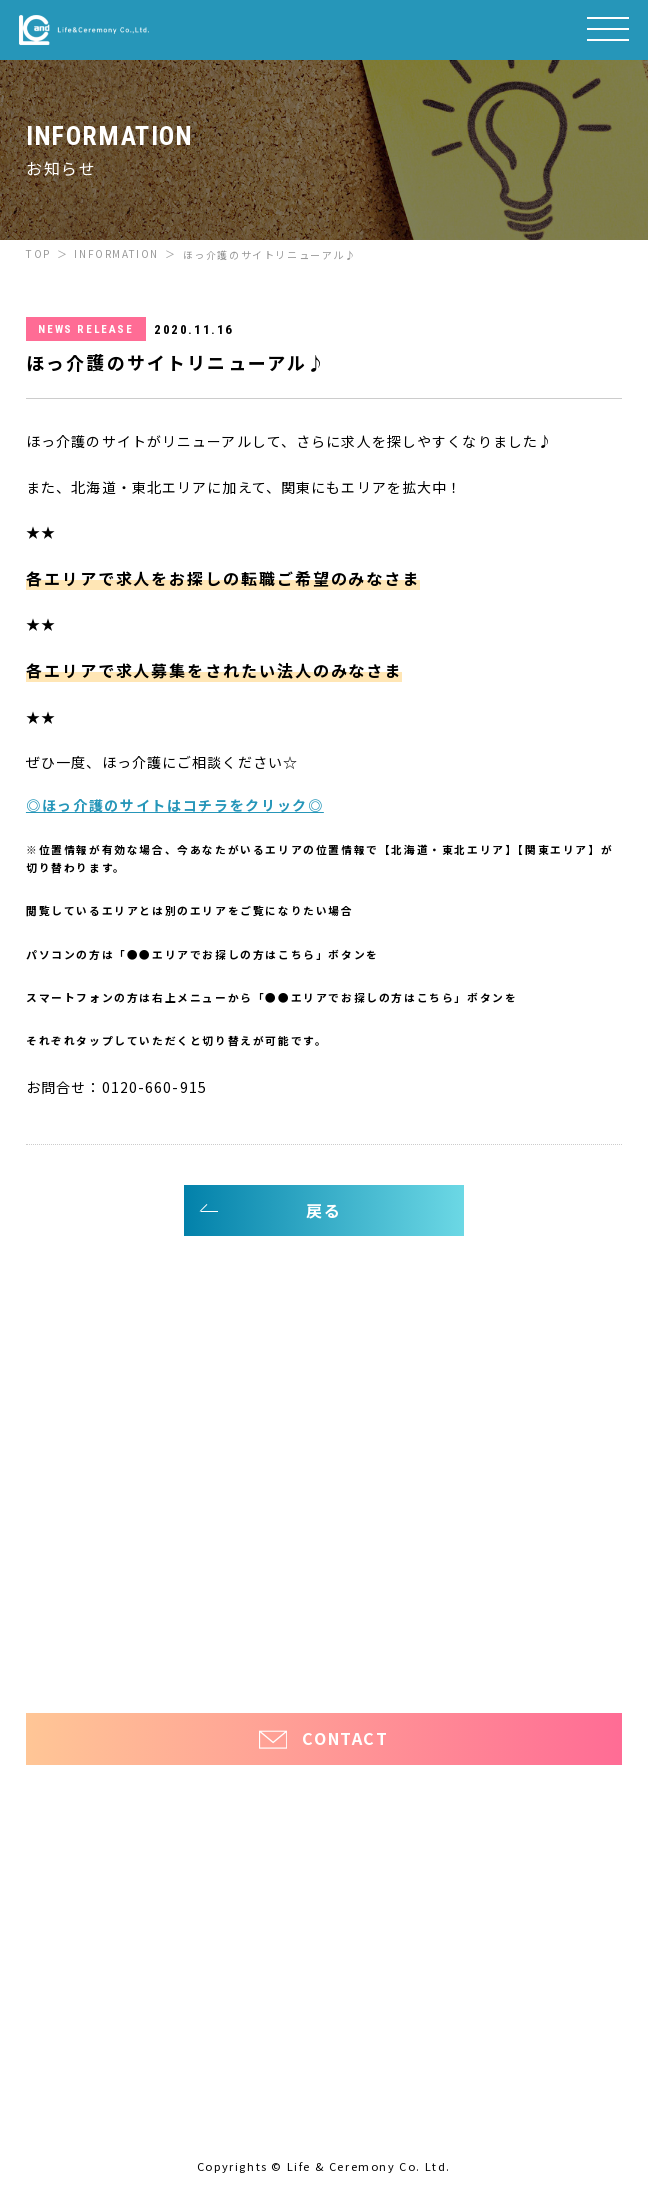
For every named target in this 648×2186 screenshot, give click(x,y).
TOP (38, 253)
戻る (323, 1210)
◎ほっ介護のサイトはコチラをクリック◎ (175, 805)
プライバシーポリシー (324, 1653)
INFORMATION (116, 253)
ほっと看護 (568, 1617)
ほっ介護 (53, 1617)
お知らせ (62, 1547)
